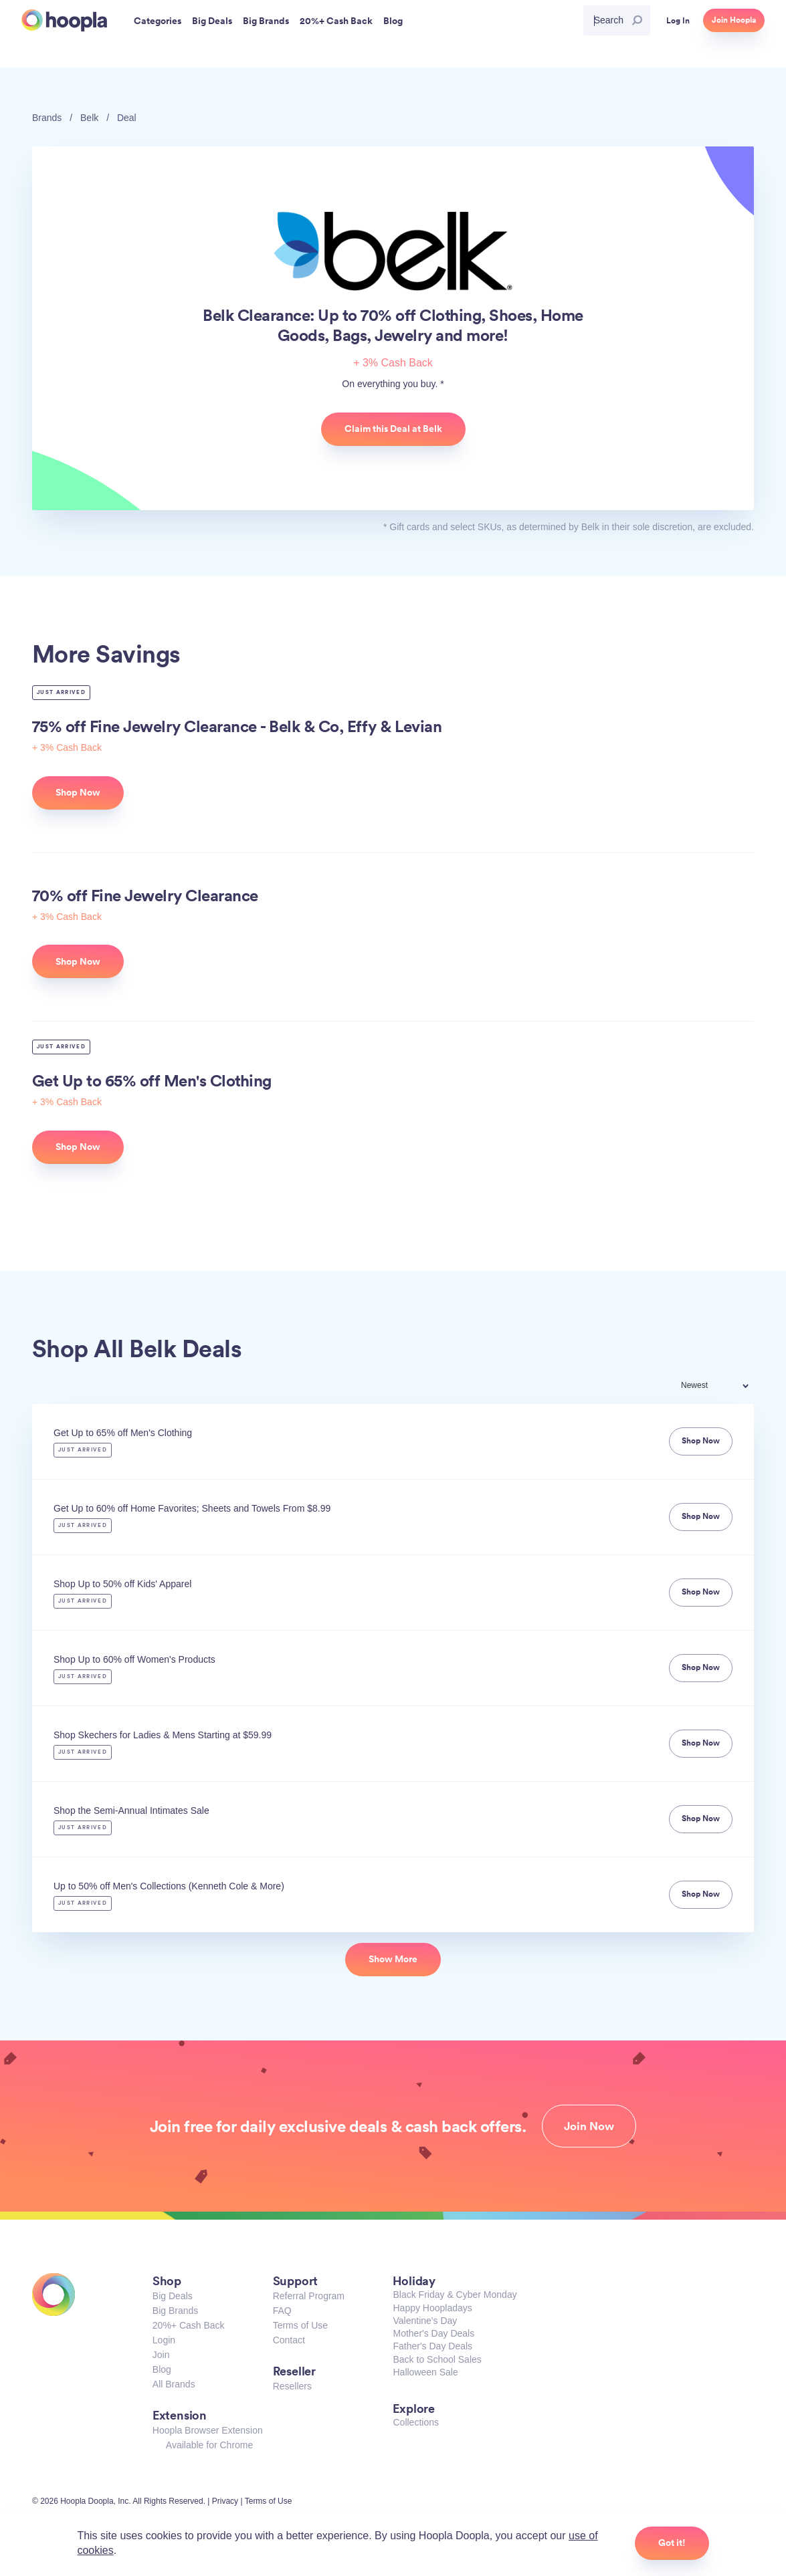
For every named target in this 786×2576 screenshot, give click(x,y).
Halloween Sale (425, 2372)
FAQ (282, 2310)
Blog (162, 2369)
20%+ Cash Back (189, 2325)
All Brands (174, 2384)
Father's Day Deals (432, 2346)
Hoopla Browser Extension (208, 2430)
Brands (47, 117)
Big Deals (173, 2296)
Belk (89, 117)
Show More (393, 1959)
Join (161, 2354)
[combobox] (723, 1387)
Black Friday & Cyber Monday (454, 2294)
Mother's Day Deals (433, 2333)
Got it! (672, 2542)
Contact (289, 2340)
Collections (415, 2422)
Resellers (292, 2386)
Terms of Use (300, 2325)
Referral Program (309, 2296)
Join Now (589, 2126)
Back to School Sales (437, 2359)
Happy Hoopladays (432, 2308)
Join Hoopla (734, 20)
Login (164, 2340)
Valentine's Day (425, 2320)
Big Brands (175, 2310)
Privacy (225, 2501)
